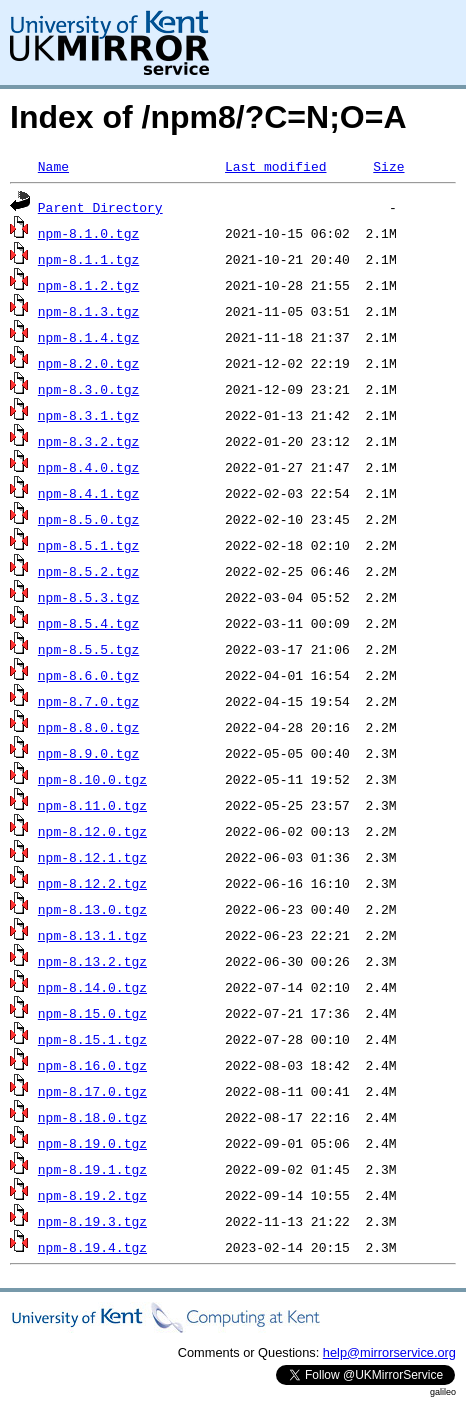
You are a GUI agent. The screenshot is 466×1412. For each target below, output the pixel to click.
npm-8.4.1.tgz (88, 493)
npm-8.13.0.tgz (92, 909)
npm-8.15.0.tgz (92, 1013)
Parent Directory (100, 207)
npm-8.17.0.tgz (92, 1091)
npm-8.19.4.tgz (92, 1247)
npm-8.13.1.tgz (92, 935)
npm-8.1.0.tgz (88, 233)
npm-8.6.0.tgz (88, 675)
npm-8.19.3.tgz (92, 1221)
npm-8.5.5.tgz (88, 649)
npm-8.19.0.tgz (92, 1143)
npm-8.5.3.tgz (88, 597)
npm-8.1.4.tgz (88, 337)
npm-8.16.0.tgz (92, 1065)
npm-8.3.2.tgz (88, 441)
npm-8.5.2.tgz (88, 571)
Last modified (275, 166)
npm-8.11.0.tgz (92, 805)
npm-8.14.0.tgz (92, 987)
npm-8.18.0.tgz (92, 1117)
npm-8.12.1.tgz (92, 857)
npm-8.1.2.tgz (88, 285)
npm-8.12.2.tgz (92, 883)
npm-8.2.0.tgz (88, 363)
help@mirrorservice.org (389, 1352)
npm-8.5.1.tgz (88, 545)
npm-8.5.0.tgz (88, 519)
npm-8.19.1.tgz (92, 1169)
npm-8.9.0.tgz (88, 753)
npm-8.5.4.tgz (88, 623)
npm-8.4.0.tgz (88, 467)
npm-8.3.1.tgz (88, 415)
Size (388, 166)
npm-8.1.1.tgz (88, 259)
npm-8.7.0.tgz (88, 701)
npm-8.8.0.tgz (88, 727)
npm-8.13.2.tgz (92, 961)
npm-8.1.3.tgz (88, 311)
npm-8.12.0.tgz (92, 831)
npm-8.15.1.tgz (92, 1039)
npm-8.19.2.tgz (92, 1195)
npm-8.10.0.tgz (92, 779)
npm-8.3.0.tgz (88, 389)
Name (53, 166)
